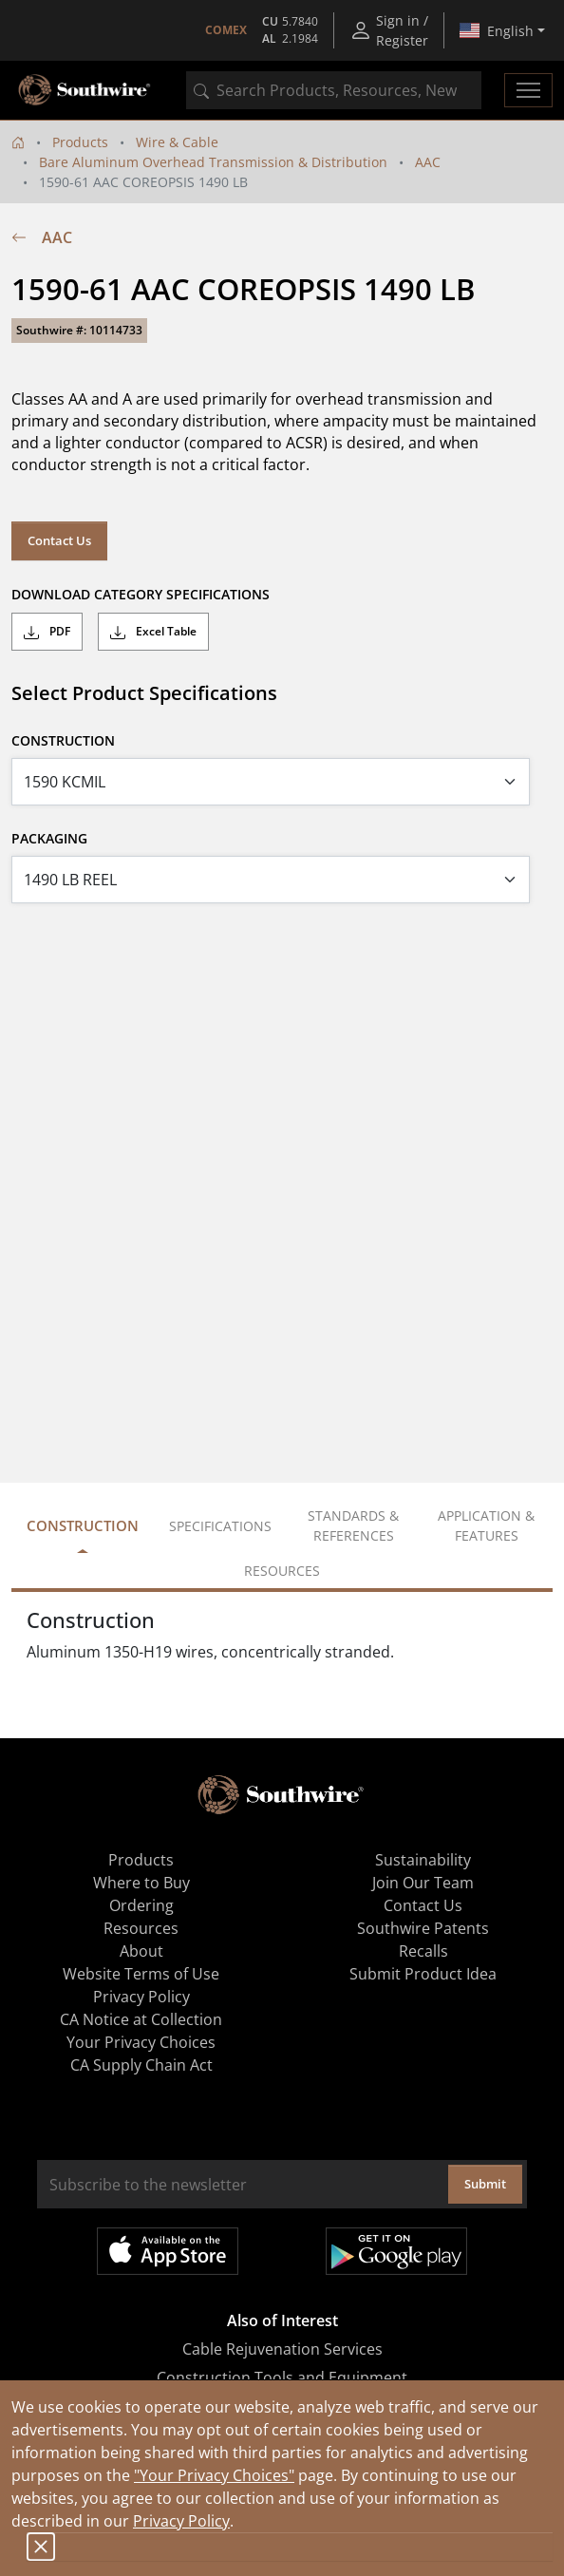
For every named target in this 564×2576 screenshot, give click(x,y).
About (141, 1951)
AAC (428, 162)
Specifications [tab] (220, 1526)
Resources (141, 1928)
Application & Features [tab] (486, 1525)
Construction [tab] (83, 1525)
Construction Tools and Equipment (282, 2377)
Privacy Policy (181, 2520)
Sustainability (423, 1859)
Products (80, 142)
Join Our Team (423, 1882)
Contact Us (59, 540)
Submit (485, 2183)
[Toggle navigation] (528, 90)
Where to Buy (141, 1882)
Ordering (141, 1905)
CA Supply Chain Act (141, 2065)
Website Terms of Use (141, 1973)
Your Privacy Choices (141, 2042)
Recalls (423, 1951)
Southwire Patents (423, 1928)
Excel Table (153, 631)
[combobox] (333, 90)
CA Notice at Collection (141, 2019)
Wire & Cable (177, 142)
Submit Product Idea (423, 1973)
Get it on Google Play (396, 2251)
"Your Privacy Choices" (214, 2475)
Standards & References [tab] (353, 1525)
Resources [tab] (282, 1571)
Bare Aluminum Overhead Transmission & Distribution (213, 162)
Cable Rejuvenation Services (282, 2349)
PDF (47, 631)
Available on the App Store (167, 2251)
